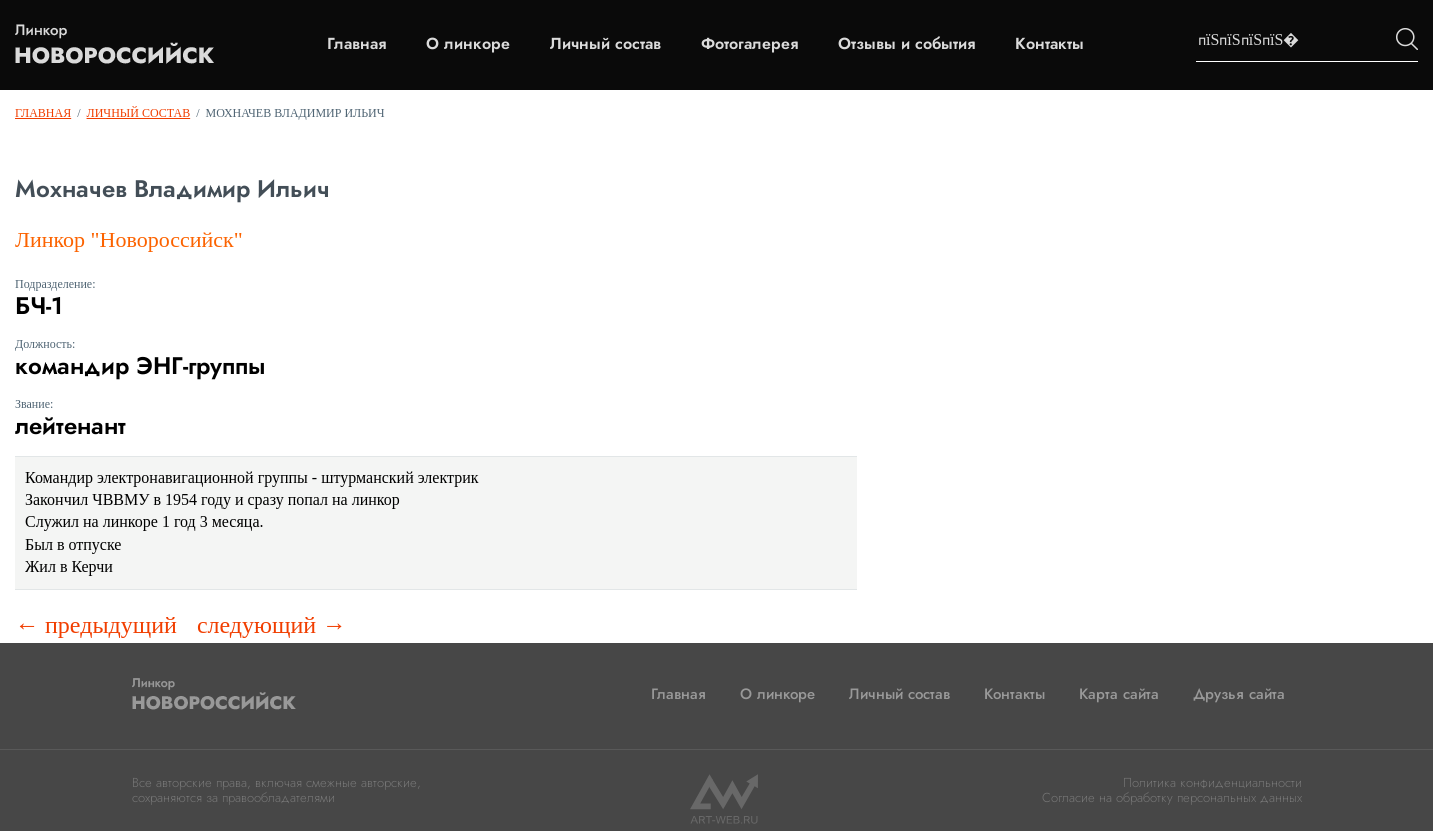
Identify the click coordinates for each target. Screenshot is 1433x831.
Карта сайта (1119, 694)
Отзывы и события (906, 44)
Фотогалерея (749, 44)
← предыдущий (96, 625)
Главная (356, 44)
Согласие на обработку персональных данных (1172, 797)
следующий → (271, 625)
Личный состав (605, 44)
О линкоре (468, 44)
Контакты (1049, 44)
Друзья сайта (1239, 694)
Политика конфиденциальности (1212, 782)
